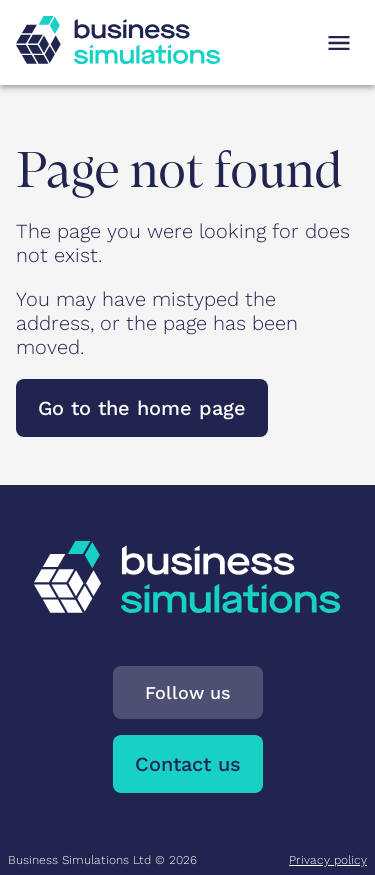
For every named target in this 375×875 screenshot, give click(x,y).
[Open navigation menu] (339, 43)
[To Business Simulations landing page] (118, 57)
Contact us (188, 764)
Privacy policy (328, 860)
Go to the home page (142, 408)
